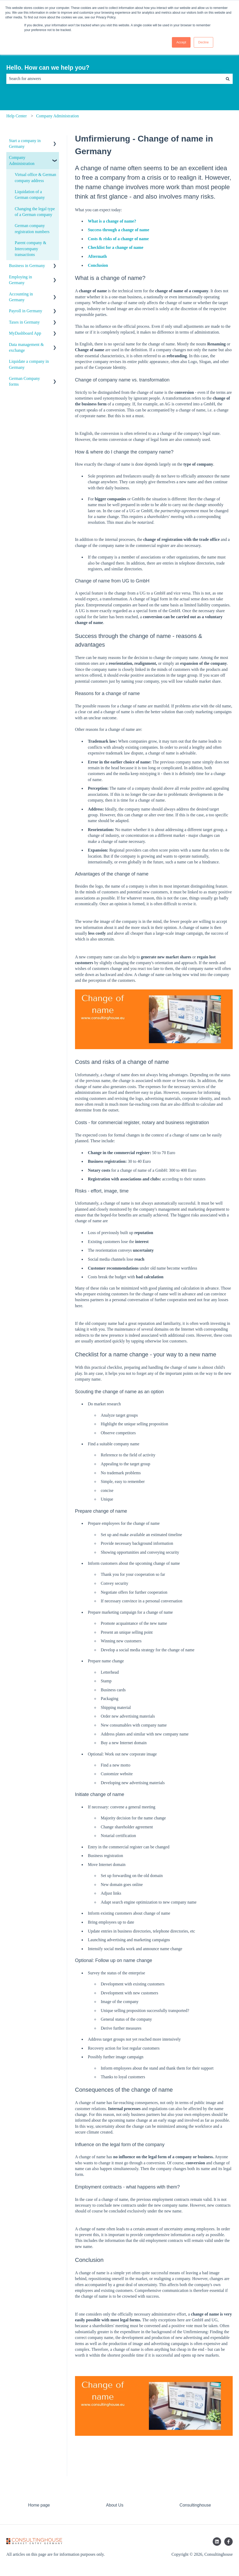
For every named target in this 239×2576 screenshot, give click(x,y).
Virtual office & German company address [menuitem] (35, 177)
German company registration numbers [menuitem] (32, 228)
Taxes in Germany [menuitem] (24, 322)
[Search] (228, 79)
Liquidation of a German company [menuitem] (30, 194)
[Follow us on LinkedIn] (217, 2541)
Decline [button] (203, 42)
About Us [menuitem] (114, 2505)
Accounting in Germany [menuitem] (21, 297)
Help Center (16, 116)
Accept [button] (181, 42)
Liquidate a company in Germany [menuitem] (29, 364)
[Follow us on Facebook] (228, 2541)
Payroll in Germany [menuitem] (25, 311)
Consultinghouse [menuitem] (195, 2505)
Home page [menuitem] (39, 2505)
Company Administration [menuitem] (21, 160)
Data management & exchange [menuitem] (26, 347)
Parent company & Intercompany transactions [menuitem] (30, 248)
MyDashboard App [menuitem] (25, 333)
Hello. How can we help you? (47, 67)
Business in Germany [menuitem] (27, 265)
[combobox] (114, 79)
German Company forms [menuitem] (24, 381)
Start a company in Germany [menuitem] (25, 143)
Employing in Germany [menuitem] (20, 280)
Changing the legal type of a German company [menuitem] (35, 212)
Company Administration (57, 116)
